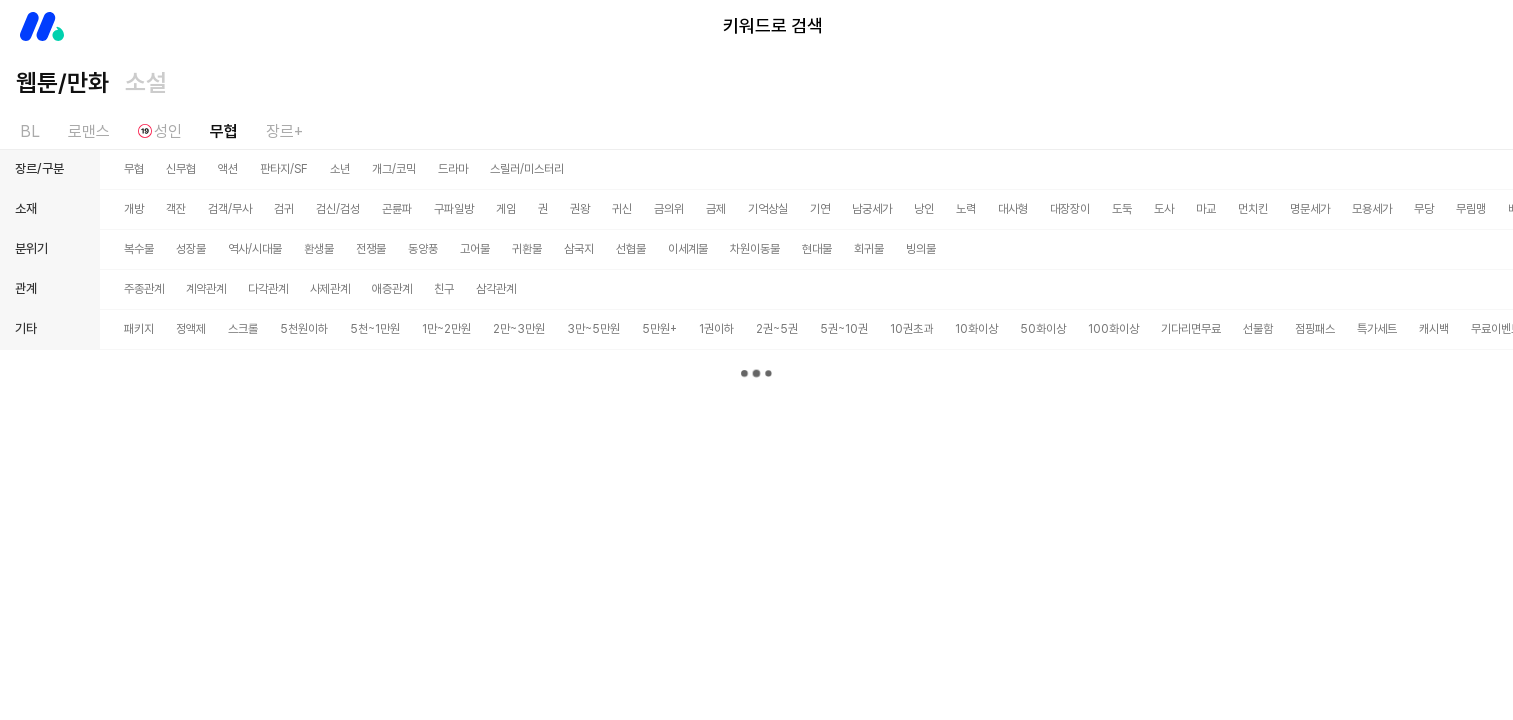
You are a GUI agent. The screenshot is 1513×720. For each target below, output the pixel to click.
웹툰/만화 (62, 82)
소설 (146, 82)
